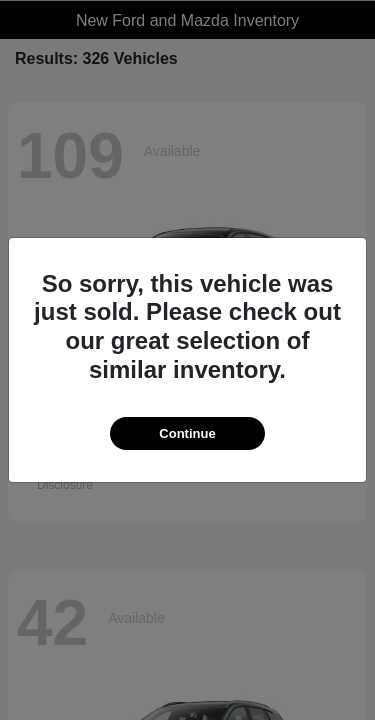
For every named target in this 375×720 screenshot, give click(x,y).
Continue (187, 433)
